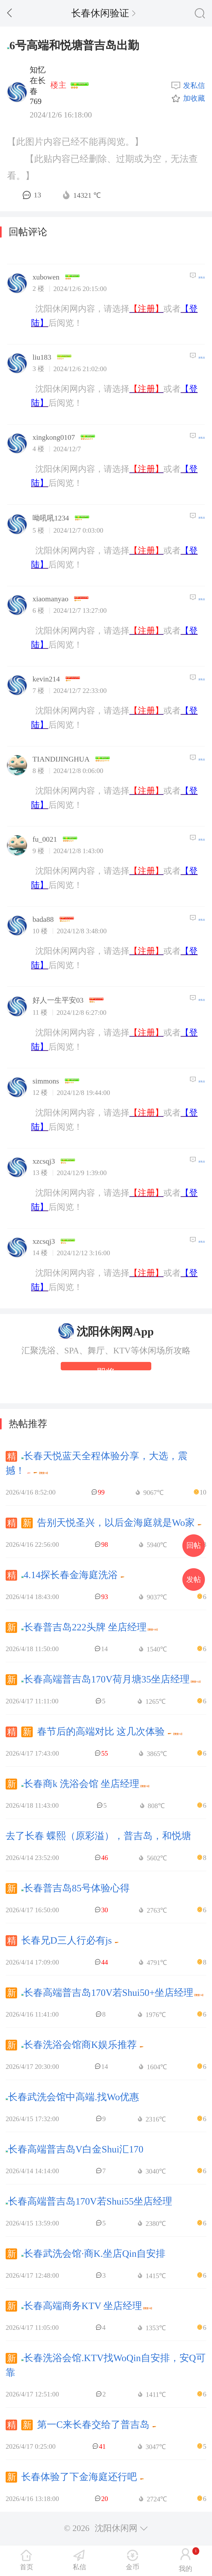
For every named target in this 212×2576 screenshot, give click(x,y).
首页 (26, 2567)
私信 (79, 2567)
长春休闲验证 (103, 13)
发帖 (193, 1579)
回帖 (193, 1545)
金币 (132, 2567)
